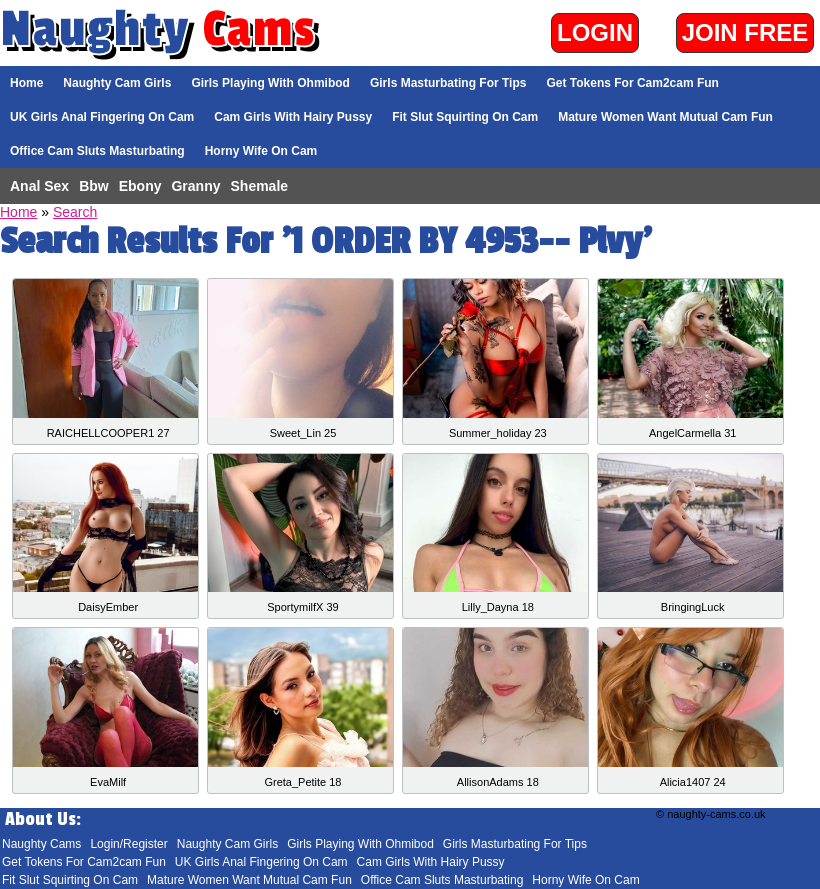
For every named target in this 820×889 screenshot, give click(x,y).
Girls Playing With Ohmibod (270, 83)
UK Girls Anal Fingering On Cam (102, 117)
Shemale (260, 186)
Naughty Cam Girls (117, 83)
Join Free (745, 32)
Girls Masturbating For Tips (448, 83)
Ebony (140, 186)
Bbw (94, 186)
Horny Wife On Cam (261, 151)
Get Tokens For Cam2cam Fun (632, 83)
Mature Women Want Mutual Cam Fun (665, 117)
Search (75, 212)
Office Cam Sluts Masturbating (97, 151)
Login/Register (128, 844)
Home (26, 83)
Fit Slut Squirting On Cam (465, 117)
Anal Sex (39, 186)
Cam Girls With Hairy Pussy (293, 117)
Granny (195, 186)
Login (595, 32)
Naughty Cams (41, 844)
